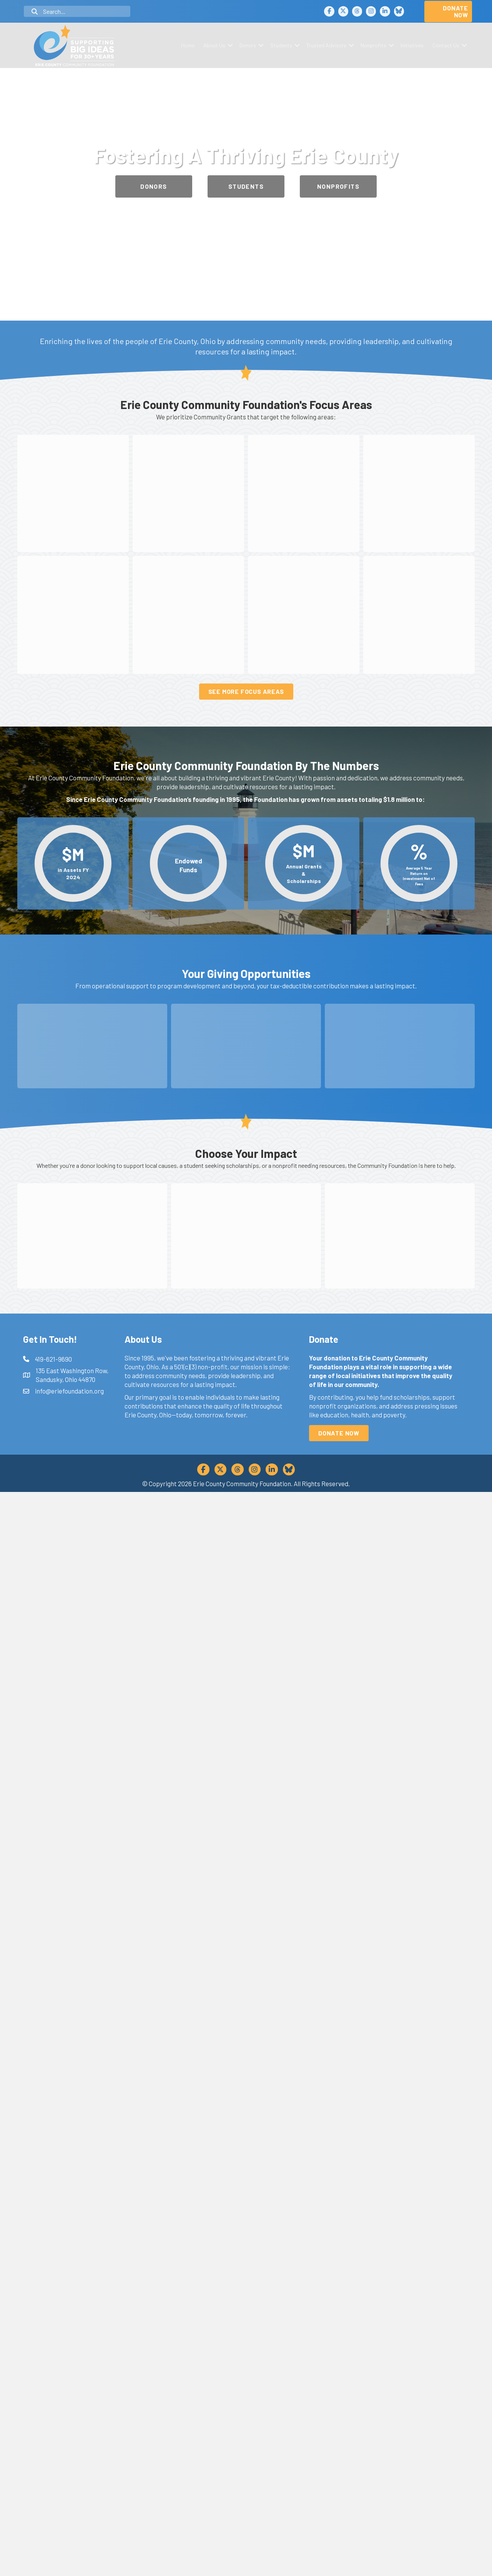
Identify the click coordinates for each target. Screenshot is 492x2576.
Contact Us (445, 45)
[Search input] (77, 11)
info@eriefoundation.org (69, 2475)
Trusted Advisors (326, 45)
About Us (214, 45)
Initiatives (412, 45)
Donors (247, 45)
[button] (230, 45)
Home (187, 45)
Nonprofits (373, 45)
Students (281, 45)
